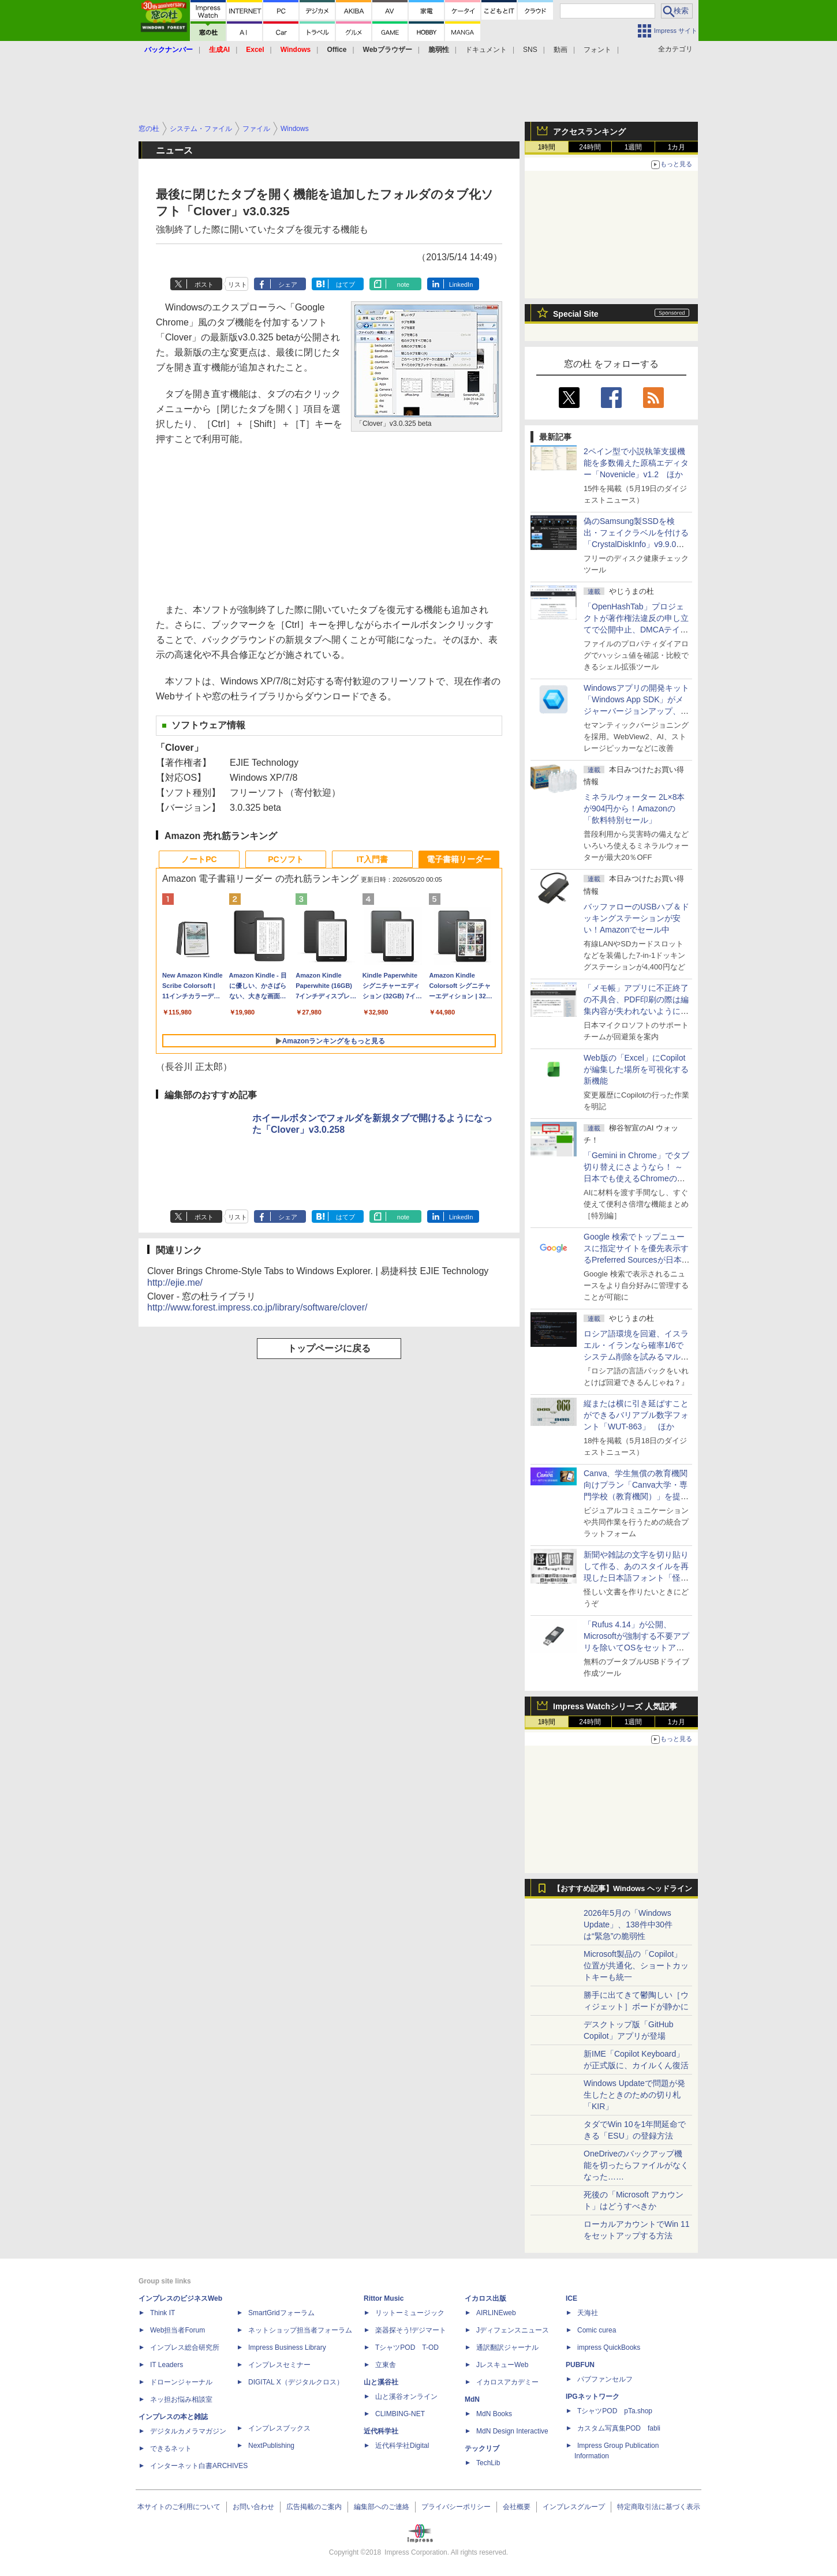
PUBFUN (580, 2365)
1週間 (633, 147)
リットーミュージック (409, 2313)
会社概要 (516, 2507)
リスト (237, 284)
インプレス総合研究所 (184, 2347)
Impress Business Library (287, 2347)
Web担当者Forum (177, 2330)
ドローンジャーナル (181, 2382)
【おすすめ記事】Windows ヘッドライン (622, 1889)
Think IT (162, 2313)
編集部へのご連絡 (381, 2507)
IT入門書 (372, 859)
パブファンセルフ (605, 2379)
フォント (597, 50)
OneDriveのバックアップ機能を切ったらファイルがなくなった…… (636, 2165)
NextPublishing (271, 2446)
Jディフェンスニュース (512, 2330)
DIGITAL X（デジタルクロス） (295, 2382)
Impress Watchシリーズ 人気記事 (615, 1706)
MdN (472, 2399)
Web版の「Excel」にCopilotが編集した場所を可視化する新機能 (636, 1069)
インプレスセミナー (279, 2365)
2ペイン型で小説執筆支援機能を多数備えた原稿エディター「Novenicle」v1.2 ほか (636, 463)
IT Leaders (166, 2365)
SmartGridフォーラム (281, 2313)
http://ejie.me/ (175, 1282)
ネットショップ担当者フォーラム (300, 2330)
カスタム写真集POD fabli (618, 2428)
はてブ (345, 284)
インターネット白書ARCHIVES (199, 2466)
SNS (530, 50)
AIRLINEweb (496, 2313)
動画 (560, 50)
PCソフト (285, 859)
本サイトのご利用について (179, 2507)
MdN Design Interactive (512, 2431)
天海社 (587, 2313)
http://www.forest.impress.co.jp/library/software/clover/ (257, 1307)
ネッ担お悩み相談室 (181, 2399)
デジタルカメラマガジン (188, 2431)
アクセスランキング (589, 131)
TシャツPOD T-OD (407, 2347)
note (403, 284)
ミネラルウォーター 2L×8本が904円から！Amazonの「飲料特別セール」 (634, 808)
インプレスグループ (574, 2507)
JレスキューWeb (502, 2365)
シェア (287, 284)
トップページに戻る (329, 1348)
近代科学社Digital (402, 2446)
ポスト (204, 284)
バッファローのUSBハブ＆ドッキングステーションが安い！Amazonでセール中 (636, 918)
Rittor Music (383, 2298)
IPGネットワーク (592, 2396)
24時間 (589, 147)
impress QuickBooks (608, 2347)
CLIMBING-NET (400, 2414)
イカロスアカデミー (507, 2382)
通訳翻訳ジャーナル (507, 2347)
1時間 (547, 147)
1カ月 (677, 147)
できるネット (171, 2448)
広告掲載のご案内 (314, 2507)
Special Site (576, 314)
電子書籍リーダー (459, 859)
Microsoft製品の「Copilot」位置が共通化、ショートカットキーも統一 (636, 1965)
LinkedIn (461, 284)
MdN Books (494, 2414)
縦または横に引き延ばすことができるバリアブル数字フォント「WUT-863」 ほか (636, 1415)
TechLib (488, 2463)
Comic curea (596, 2330)
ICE (571, 2298)
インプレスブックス (279, 2428)
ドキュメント (486, 50)
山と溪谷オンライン (406, 2396)
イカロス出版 (485, 2298)
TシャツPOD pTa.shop (614, 2411)
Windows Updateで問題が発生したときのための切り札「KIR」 (634, 2095)
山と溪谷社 (381, 2382)
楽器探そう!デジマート (410, 2330)
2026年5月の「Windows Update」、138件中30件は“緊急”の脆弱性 (628, 1924)
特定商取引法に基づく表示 (658, 2507)
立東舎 (385, 2365)
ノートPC (198, 859)
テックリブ (482, 2448)
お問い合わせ (253, 2507)
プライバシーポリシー (456, 2507)
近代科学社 (381, 2431)
